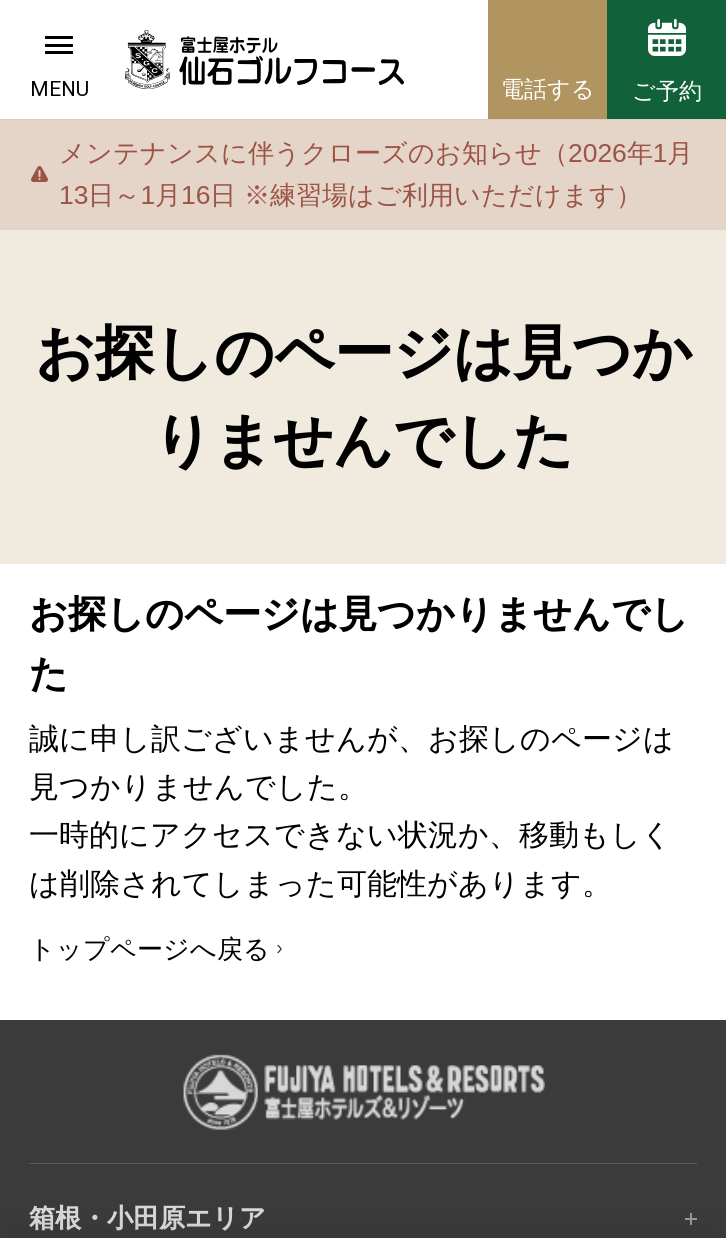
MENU (59, 89)
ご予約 (667, 91)
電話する (548, 89)
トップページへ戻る (149, 949)
